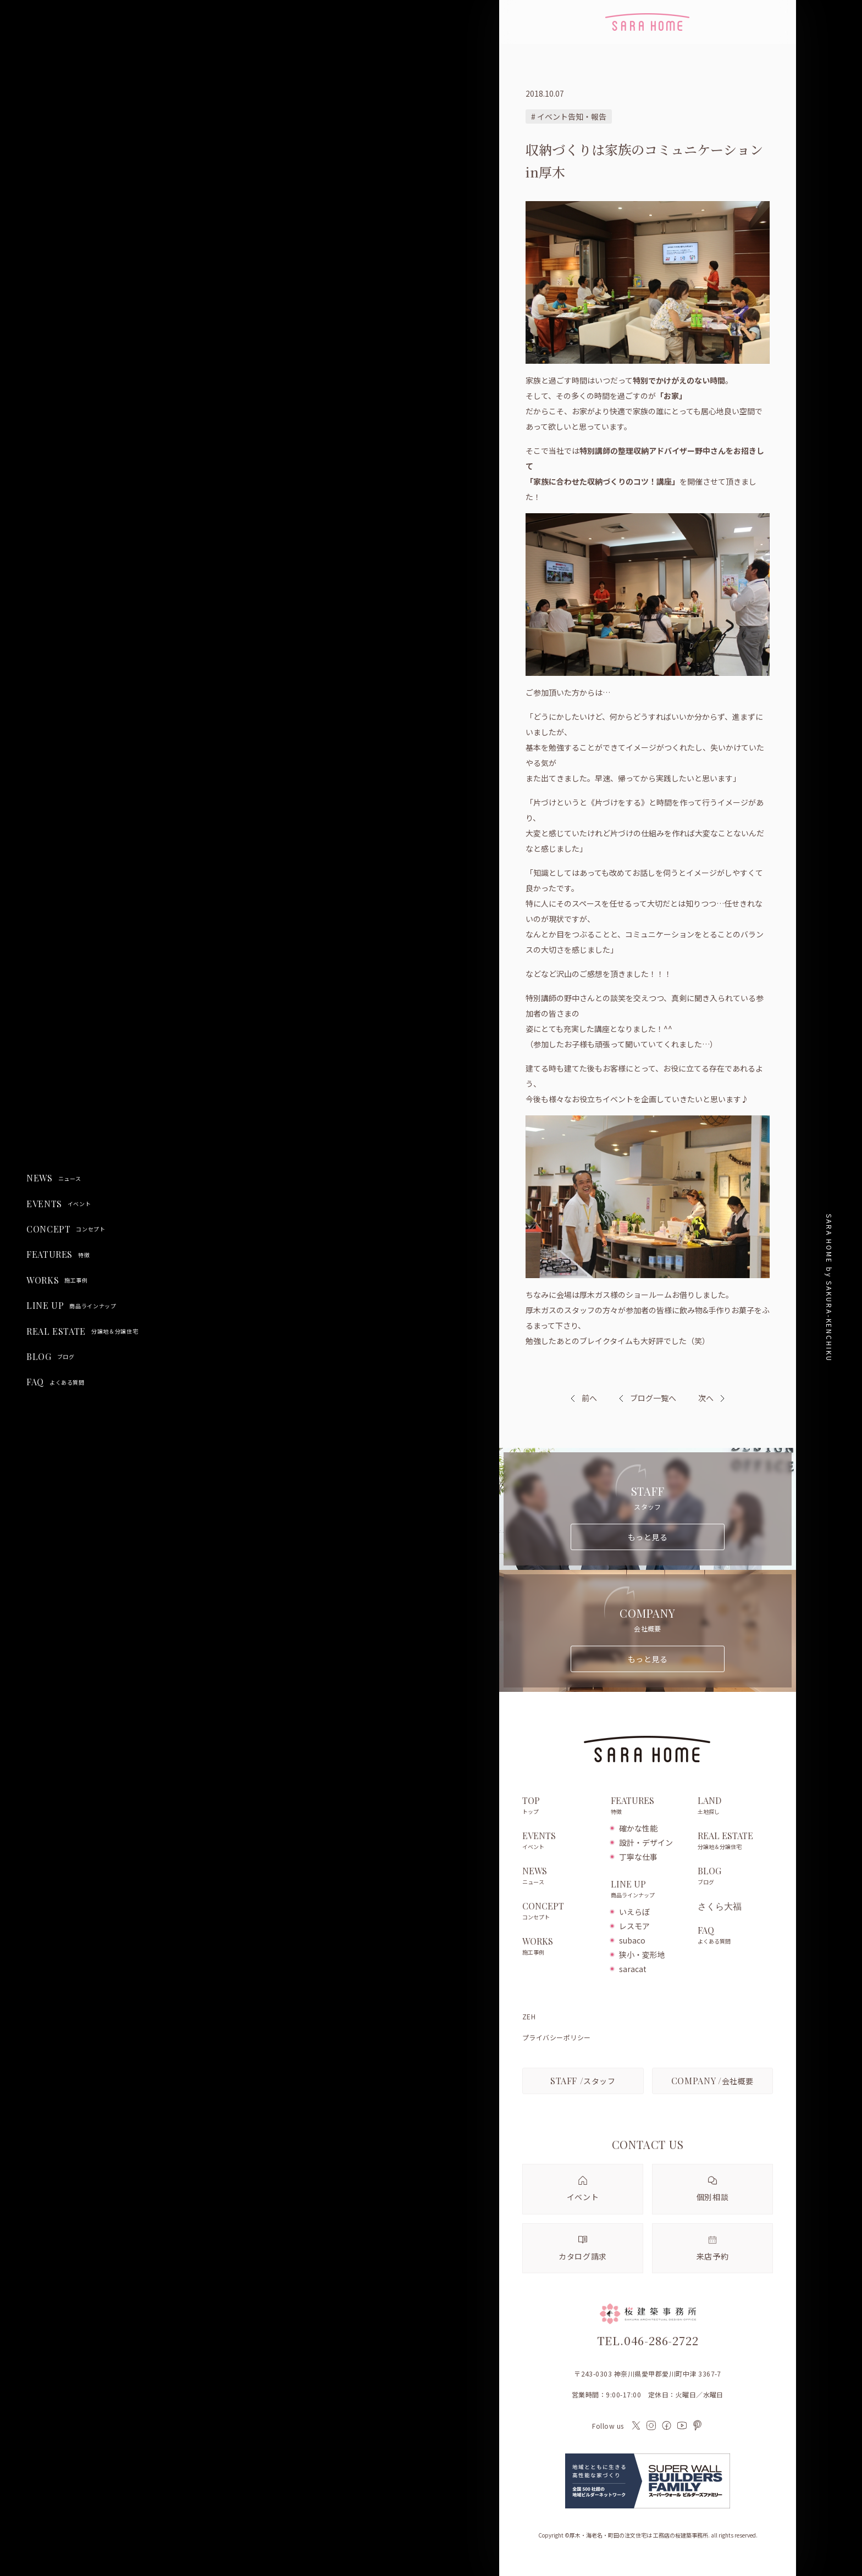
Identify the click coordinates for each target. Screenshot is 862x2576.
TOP (561, 1806)
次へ (706, 1397)
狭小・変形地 (642, 1954)
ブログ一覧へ (647, 1397)
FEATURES (58, 1254)
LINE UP (71, 1306)
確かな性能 (638, 1828)
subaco (632, 1940)
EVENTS (58, 1204)
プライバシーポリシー (556, 2037)
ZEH (528, 2016)
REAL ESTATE (82, 1331)
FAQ (55, 1382)
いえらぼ (634, 1911)
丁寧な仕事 (638, 1856)
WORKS (57, 1280)
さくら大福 (720, 1906)
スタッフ (583, 2080)
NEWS (53, 1178)
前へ (589, 1397)
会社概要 (712, 2080)
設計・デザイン (646, 1842)
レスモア (634, 1925)
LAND (735, 1806)
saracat (632, 1968)
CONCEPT (66, 1229)
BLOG (50, 1357)
